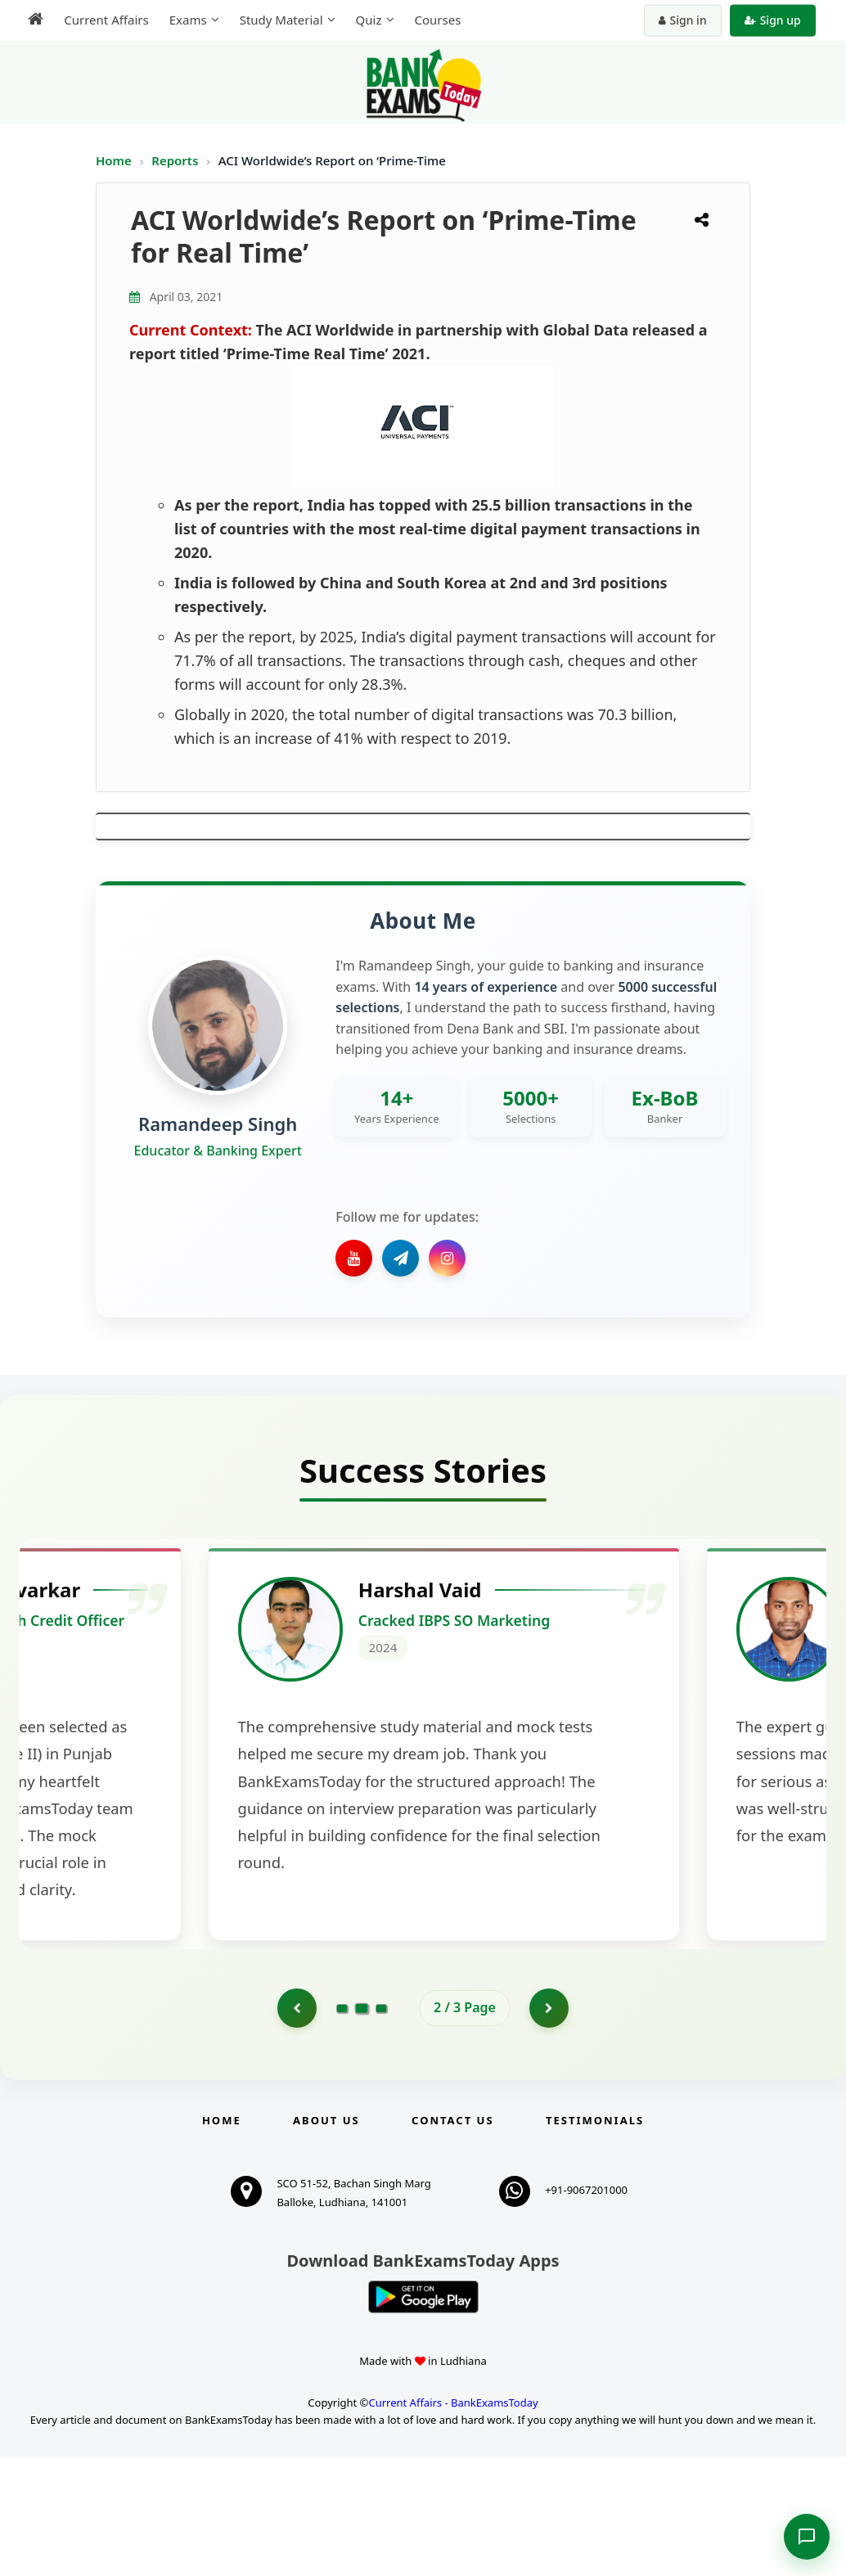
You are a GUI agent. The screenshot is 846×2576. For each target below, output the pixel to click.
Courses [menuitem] (435, 19)
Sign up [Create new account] (774, 20)
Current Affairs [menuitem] (104, 19)
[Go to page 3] (381, 2127)
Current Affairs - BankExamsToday (453, 2521)
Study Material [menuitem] (279, 19)
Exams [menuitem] (186, 19)
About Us (326, 2239)
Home (114, 160)
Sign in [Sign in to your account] (684, 20)
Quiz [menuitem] (366, 19)
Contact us (452, 2239)
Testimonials (595, 2239)
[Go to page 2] (362, 2126)
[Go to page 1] (296, 2126)
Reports (176, 160)
